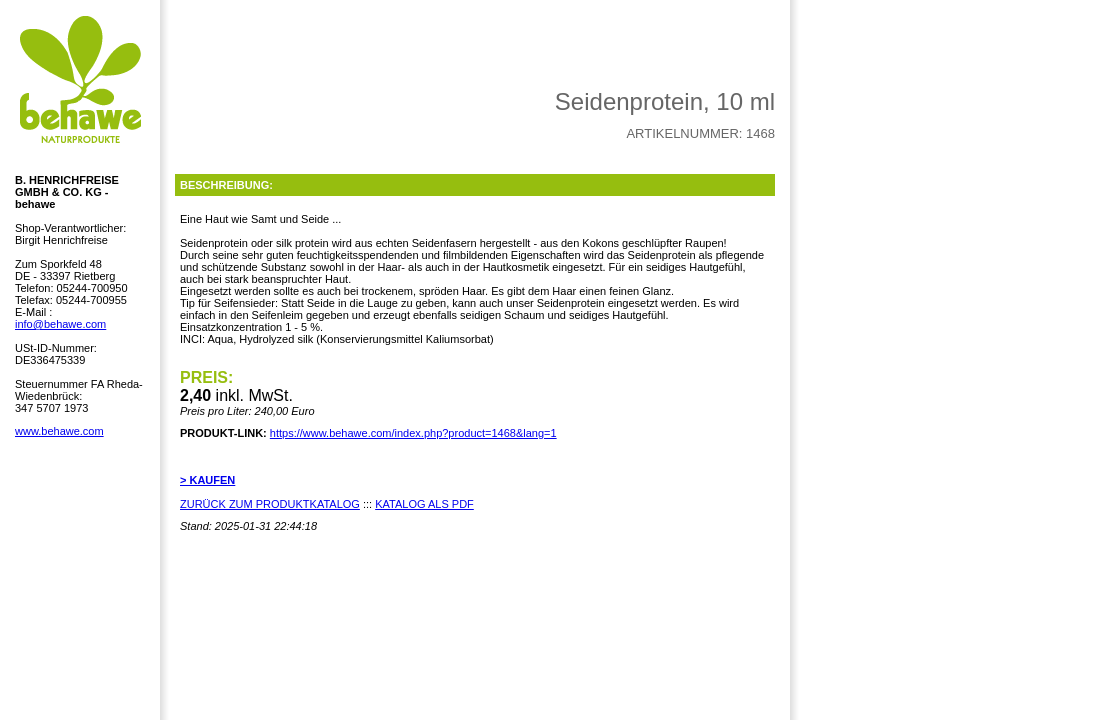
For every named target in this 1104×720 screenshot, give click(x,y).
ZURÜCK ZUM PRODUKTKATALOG (270, 504)
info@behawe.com (60, 324)
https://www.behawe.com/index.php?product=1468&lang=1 (413, 433)
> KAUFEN (207, 480)
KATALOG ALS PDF (424, 504)
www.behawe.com (59, 431)
